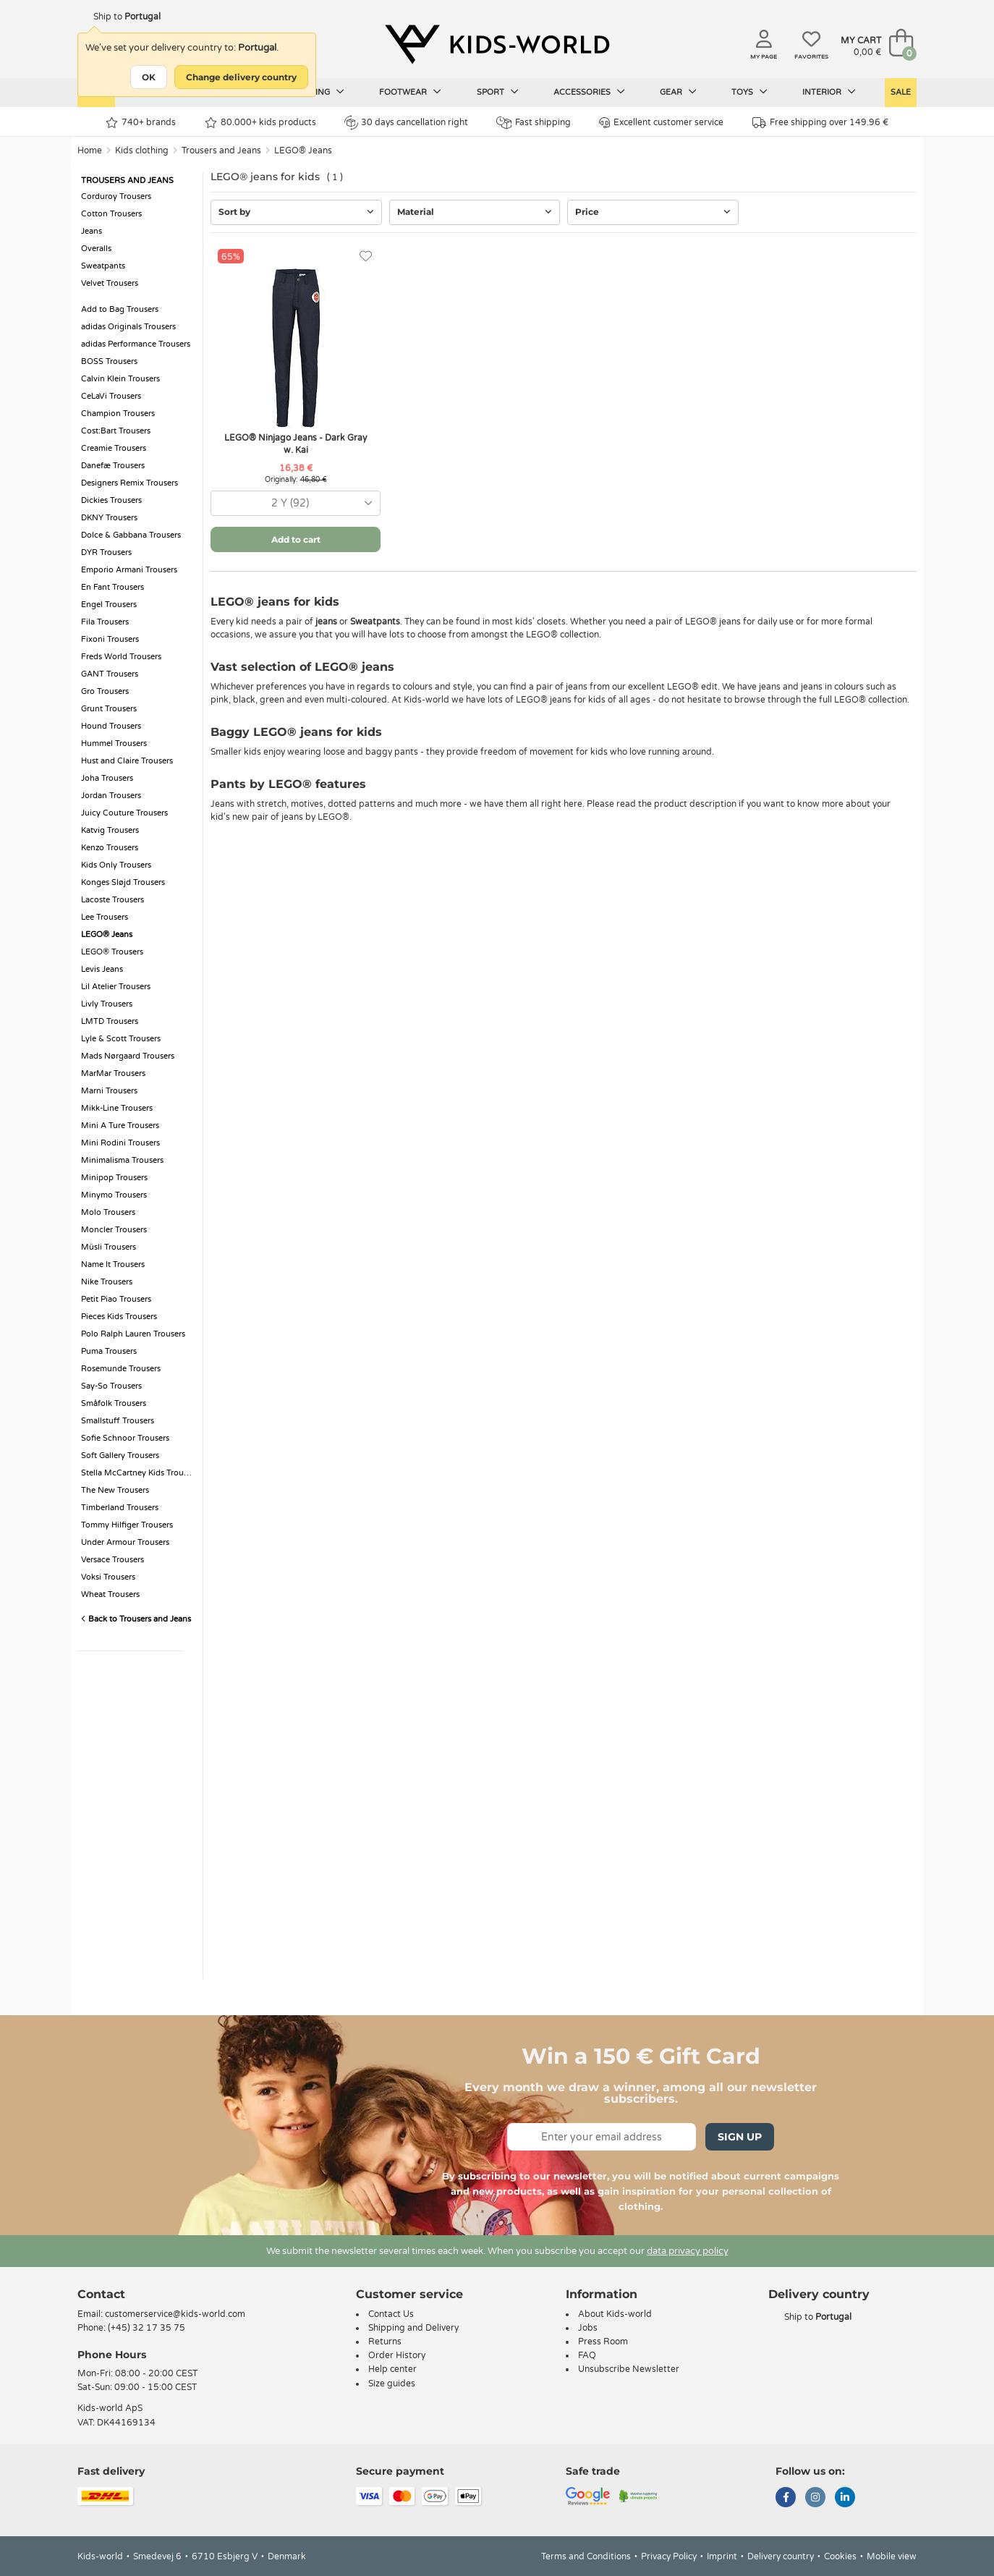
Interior (829, 92)
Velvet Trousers (109, 283)
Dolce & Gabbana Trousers (131, 535)
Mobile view (892, 2556)
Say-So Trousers (111, 1386)
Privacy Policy (669, 2556)
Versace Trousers (112, 1559)
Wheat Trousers (110, 1594)
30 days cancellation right (406, 122)
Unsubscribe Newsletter (628, 2369)
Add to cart (295, 539)
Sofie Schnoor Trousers (125, 1438)
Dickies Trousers (111, 500)
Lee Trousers (104, 917)
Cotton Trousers (111, 214)
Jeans (91, 231)
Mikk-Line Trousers (117, 1108)
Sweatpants (103, 266)
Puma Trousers (109, 1351)
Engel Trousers (109, 604)
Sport (498, 92)
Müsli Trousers (108, 1247)
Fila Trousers (105, 622)
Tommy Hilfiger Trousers (127, 1525)
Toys (749, 92)
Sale (901, 92)
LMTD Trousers (109, 1021)
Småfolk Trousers (113, 1403)
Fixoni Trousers (110, 639)
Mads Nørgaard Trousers (127, 1056)
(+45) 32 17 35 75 (146, 2328)
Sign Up (740, 2136)
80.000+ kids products (260, 122)
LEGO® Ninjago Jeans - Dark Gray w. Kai (295, 444)
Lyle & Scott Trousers (121, 1038)
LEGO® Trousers (112, 952)
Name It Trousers (113, 1264)
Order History (396, 2355)
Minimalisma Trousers (122, 1160)
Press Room (603, 2341)
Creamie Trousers (113, 448)
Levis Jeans (102, 969)
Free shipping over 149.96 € (820, 122)
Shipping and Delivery (413, 2328)
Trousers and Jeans (221, 150)
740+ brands (141, 122)
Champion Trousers (118, 413)
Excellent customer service (661, 122)
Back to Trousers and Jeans (136, 1619)
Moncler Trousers (114, 1229)
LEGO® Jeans (303, 150)
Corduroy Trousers (116, 196)
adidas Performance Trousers (135, 344)
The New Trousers (115, 1490)
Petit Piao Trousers (116, 1299)
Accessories (589, 92)
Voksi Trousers (108, 1577)
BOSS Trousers (109, 361)
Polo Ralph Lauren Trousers (133, 1334)
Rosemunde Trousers (121, 1368)
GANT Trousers (109, 674)
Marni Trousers (109, 1091)
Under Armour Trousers (125, 1542)
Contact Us (391, 2314)
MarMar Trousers (113, 1073)
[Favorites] (365, 256)
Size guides (391, 2383)
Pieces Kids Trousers (119, 1316)
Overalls (96, 248)
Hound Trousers (111, 726)
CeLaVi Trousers (111, 396)
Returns (385, 2341)
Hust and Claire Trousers (127, 761)
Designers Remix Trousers (129, 483)
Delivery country (780, 2556)
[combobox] (296, 503)
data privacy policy (687, 2251)
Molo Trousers (108, 1212)
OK (149, 77)
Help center (392, 2369)
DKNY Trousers (109, 517)
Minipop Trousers (114, 1177)
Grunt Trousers (109, 708)
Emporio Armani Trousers (129, 570)
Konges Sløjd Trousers (123, 882)
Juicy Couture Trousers (124, 813)
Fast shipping (533, 122)
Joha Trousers (107, 778)
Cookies (840, 2556)
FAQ (587, 2355)
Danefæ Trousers (113, 465)
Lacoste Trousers (112, 899)
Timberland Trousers (119, 1507)
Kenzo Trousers (109, 847)
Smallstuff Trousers (117, 1420)
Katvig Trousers (110, 830)
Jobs (588, 2328)
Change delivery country (241, 77)
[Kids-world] (497, 44)
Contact (101, 2294)
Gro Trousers (105, 691)
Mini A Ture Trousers (120, 1125)
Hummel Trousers (114, 743)
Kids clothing (142, 150)
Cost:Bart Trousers (115, 431)
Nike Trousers (106, 1282)
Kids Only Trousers (116, 865)
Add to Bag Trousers (119, 309)
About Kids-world (615, 2314)
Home (89, 150)
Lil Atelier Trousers (115, 986)
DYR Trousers (106, 552)
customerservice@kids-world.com (175, 2314)
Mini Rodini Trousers (120, 1143)
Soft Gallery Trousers (120, 1455)
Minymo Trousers (114, 1195)
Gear (678, 92)
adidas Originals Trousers (128, 326)
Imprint (722, 2556)
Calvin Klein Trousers (120, 379)
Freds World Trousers (121, 656)
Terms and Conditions (586, 2556)
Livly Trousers (106, 1004)
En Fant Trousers (112, 587)
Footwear (410, 92)
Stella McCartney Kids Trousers (138, 1473)
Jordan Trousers (111, 795)
